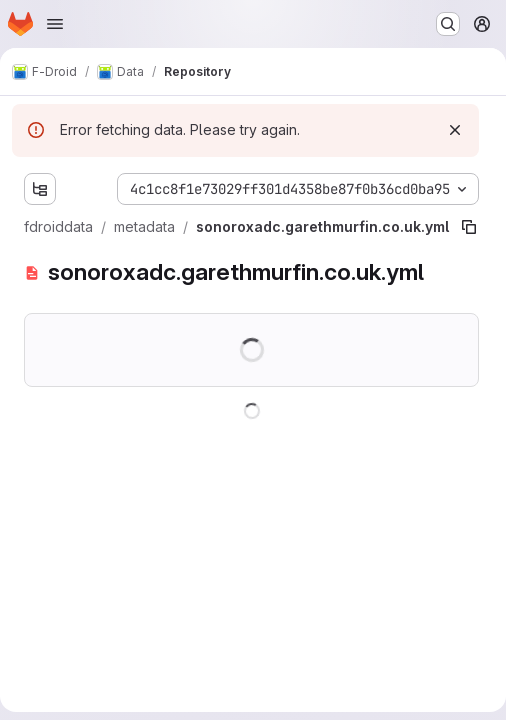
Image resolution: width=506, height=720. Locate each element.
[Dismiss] (455, 130)
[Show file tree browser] (40, 189)
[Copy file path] (469, 227)
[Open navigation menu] (55, 24)
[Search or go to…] (448, 24)
